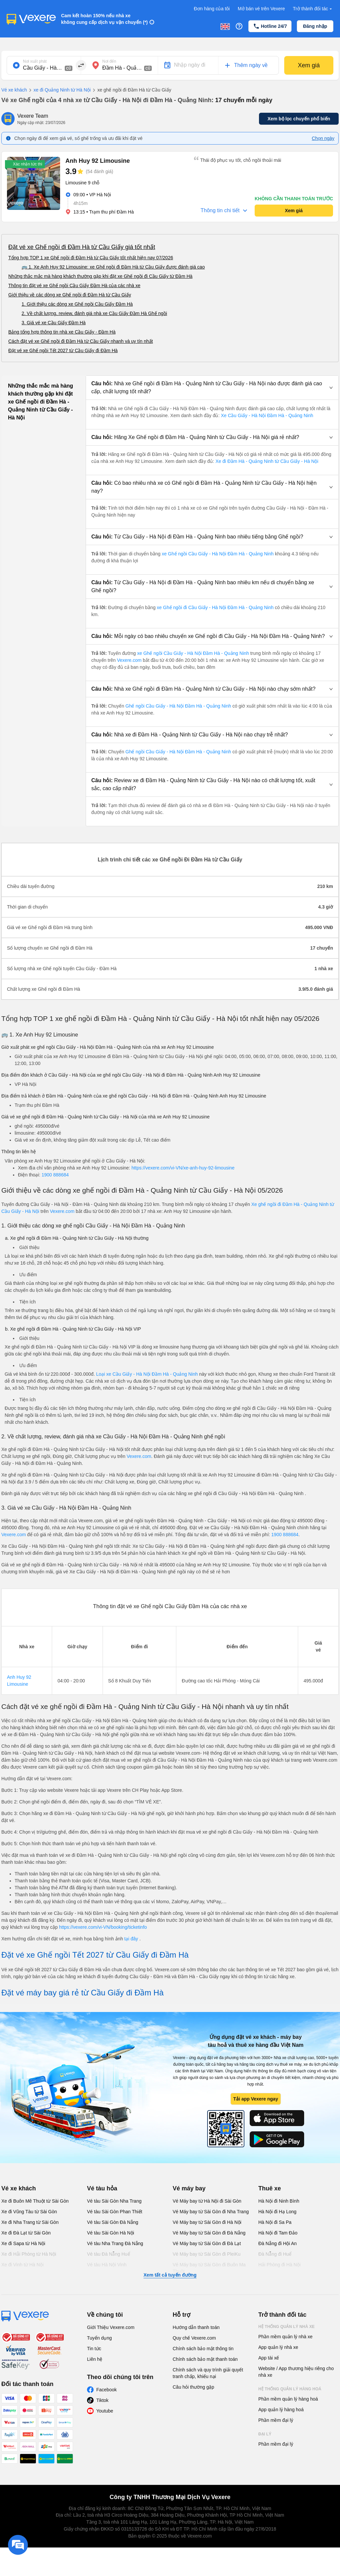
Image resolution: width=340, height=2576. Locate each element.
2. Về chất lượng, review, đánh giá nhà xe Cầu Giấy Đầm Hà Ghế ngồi (94, 313)
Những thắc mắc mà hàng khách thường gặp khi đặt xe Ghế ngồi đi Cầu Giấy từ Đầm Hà (100, 276)
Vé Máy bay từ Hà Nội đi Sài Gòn (207, 2201)
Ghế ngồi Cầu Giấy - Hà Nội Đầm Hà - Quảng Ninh (178, 706)
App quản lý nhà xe (278, 2347)
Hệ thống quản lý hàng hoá (289, 2389)
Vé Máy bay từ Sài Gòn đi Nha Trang (211, 2211)
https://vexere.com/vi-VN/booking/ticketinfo (103, 1927)
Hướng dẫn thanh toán (196, 2327)
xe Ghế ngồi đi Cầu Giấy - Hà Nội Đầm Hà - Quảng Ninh (215, 607)
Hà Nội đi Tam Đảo (278, 2232)
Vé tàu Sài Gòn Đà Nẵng (112, 2222)
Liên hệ (94, 2359)
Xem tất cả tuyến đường (169, 2275)
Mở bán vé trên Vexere (261, 8)
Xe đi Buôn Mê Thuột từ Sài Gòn (35, 2201)
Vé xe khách (14, 90)
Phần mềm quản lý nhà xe (285, 2336)
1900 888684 (55, 1174)
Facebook (106, 2389)
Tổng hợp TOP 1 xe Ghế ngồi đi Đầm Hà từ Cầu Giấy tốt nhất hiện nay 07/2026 (90, 257)
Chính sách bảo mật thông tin (203, 2348)
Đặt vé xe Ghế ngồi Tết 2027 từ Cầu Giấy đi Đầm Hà (63, 350)
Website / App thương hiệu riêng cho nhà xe (296, 2372)
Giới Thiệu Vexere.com (110, 2327)
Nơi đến (109, 61)
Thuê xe (269, 2188)
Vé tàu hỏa (102, 2188)
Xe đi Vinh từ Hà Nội (22, 2264)
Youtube (104, 2411)
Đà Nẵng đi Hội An (277, 2243)
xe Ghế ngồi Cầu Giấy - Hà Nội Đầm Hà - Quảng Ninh (218, 553)
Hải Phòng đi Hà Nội (279, 2264)
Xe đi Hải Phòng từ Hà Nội (28, 2254)
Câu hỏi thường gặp (193, 2387)
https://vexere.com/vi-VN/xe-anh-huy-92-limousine (182, 1167)
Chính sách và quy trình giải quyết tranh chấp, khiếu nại (208, 2373)
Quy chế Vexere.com (194, 2338)
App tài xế (268, 2357)
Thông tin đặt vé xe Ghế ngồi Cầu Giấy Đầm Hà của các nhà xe (74, 285)
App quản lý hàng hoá (280, 2409)
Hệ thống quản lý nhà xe (286, 2326)
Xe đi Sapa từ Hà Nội (23, 2243)
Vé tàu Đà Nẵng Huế (108, 2254)
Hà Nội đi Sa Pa (275, 2222)
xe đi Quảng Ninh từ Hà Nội (59, 90)
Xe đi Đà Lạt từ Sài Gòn (26, 2232)
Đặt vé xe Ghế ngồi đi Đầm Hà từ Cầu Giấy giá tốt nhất (81, 247)
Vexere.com (130, 660)
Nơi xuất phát (34, 61)
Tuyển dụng (99, 2338)
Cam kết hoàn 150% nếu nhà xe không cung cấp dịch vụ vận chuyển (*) (104, 19)
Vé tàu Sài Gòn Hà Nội (110, 2232)
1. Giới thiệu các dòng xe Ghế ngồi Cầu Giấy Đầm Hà (77, 304)
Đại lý (264, 2434)
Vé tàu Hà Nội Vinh (107, 2264)
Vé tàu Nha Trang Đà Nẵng (115, 2243)
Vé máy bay (189, 2188)
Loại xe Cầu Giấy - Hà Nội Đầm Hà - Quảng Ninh (147, 1374)
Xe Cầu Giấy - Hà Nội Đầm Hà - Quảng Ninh (267, 415)
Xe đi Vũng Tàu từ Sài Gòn (29, 2211)
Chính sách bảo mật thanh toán (205, 2359)
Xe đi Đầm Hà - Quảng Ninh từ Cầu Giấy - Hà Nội (266, 461)
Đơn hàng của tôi (212, 8)
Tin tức (94, 2348)
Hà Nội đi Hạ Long (277, 2211)
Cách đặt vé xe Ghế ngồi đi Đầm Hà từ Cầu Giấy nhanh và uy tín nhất (80, 341)
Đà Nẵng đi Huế (275, 2254)
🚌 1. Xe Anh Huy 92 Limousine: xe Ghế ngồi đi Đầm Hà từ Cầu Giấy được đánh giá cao (113, 267)
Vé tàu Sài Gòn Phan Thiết (114, 2211)
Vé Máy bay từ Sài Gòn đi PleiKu (206, 2254)
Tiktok (102, 2400)
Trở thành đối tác (313, 9)
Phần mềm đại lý (275, 2420)
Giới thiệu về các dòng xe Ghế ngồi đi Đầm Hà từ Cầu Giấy (69, 294)
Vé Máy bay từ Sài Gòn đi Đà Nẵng (209, 2232)
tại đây (131, 1938)
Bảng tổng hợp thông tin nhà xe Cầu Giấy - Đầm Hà (62, 332)
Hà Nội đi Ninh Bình (278, 2201)
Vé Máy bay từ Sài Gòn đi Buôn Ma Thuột (209, 2268)
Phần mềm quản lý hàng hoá (288, 2399)
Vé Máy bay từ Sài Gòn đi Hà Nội (207, 2222)
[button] (212, 388)
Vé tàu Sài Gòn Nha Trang (114, 2201)
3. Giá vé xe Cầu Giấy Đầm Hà (54, 322)
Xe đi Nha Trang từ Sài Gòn (29, 2222)
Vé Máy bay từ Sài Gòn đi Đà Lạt (207, 2243)
